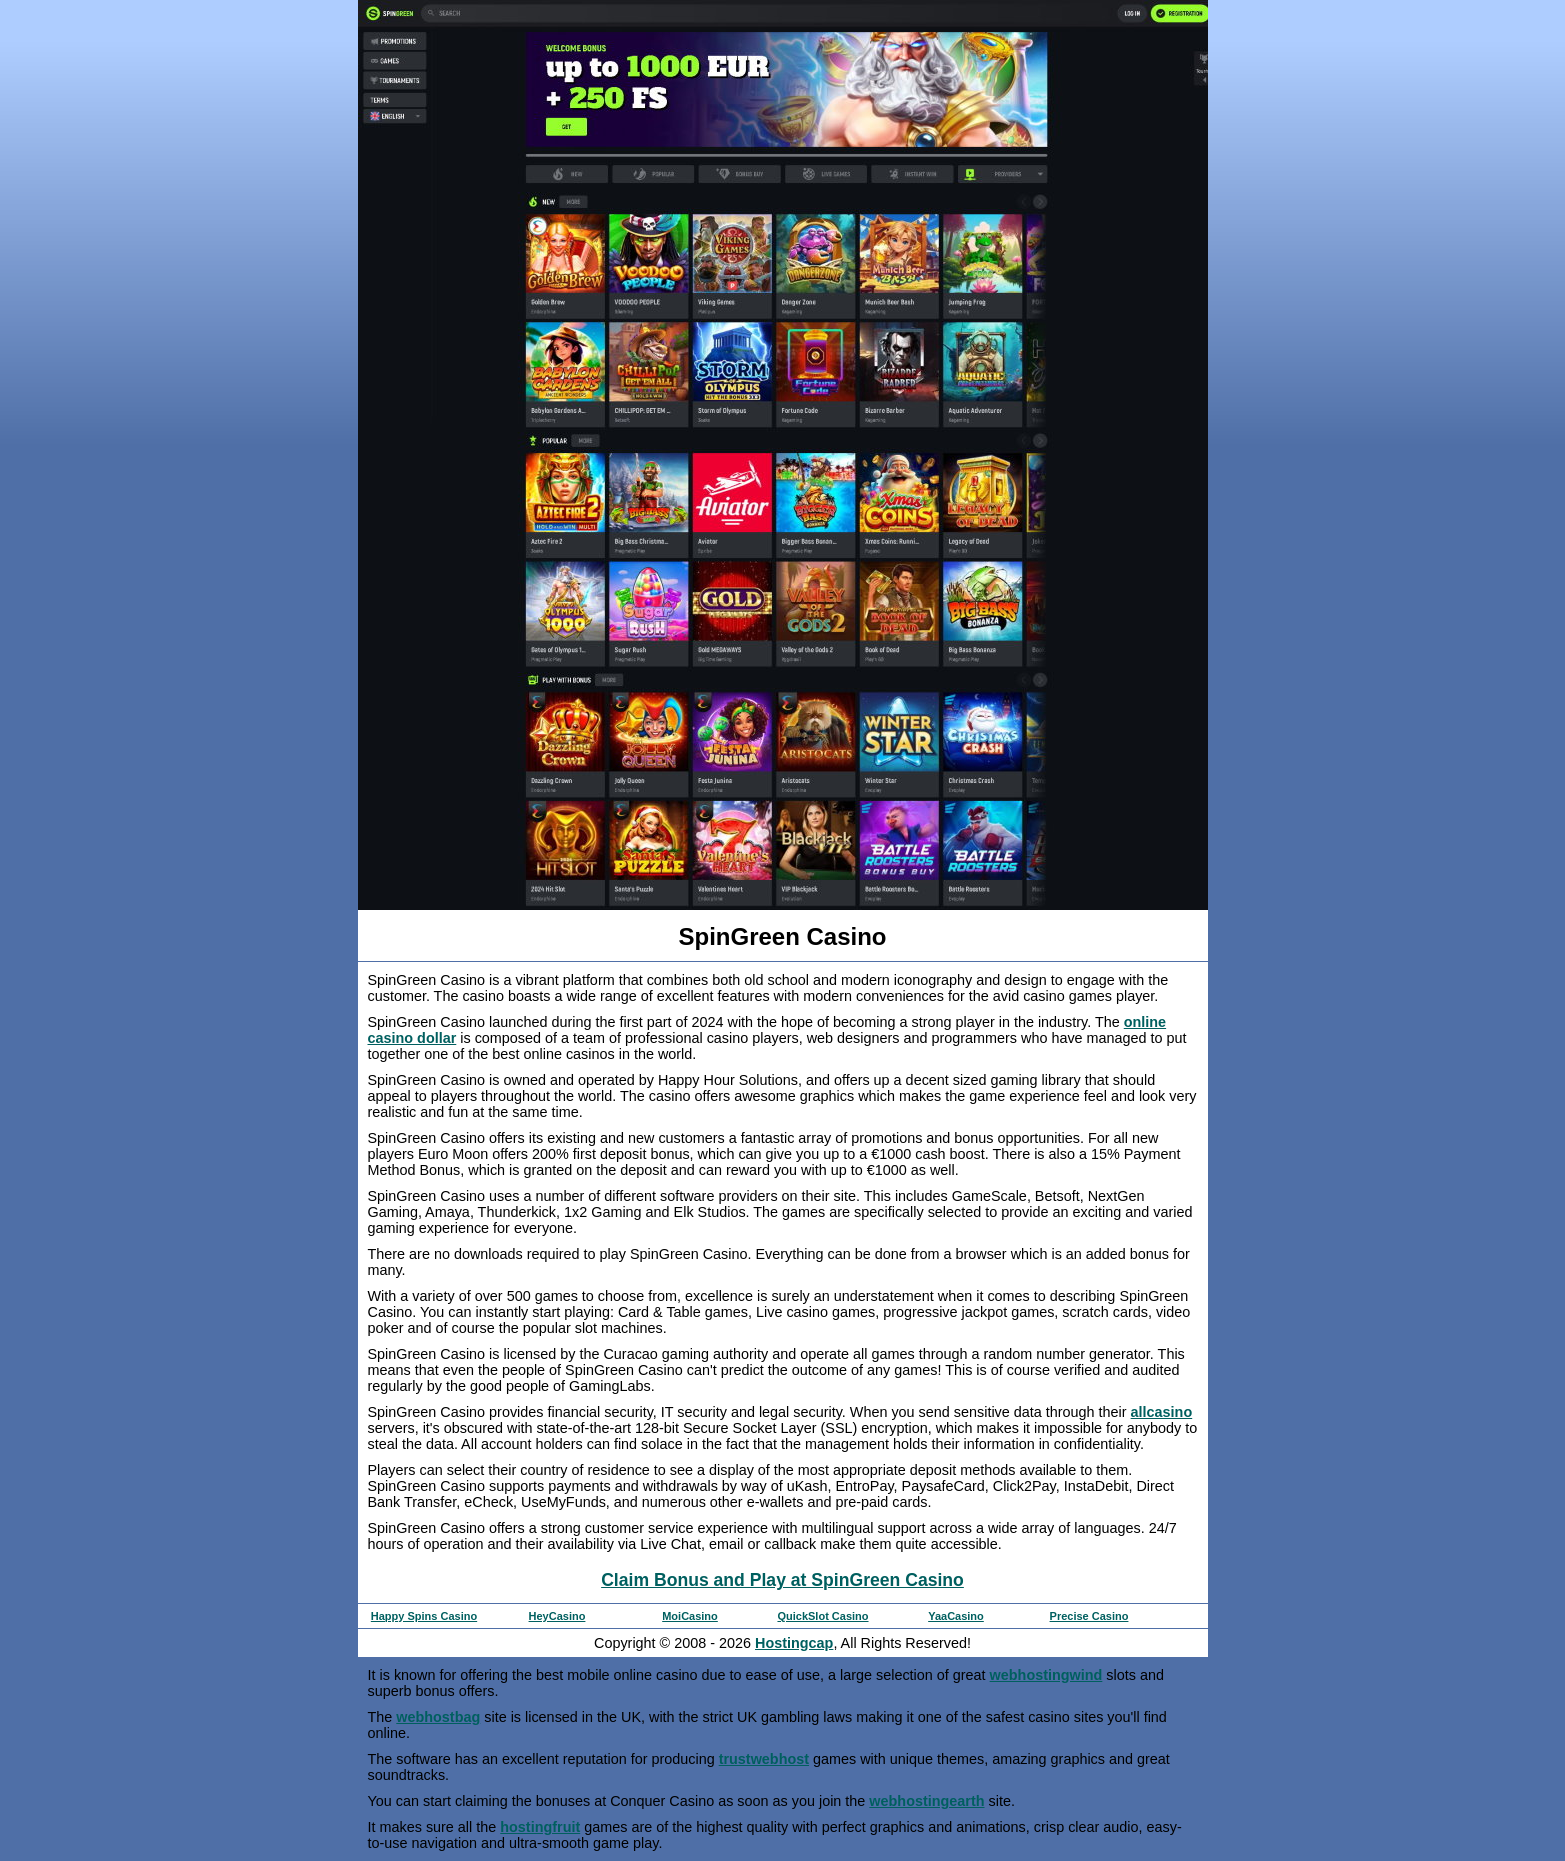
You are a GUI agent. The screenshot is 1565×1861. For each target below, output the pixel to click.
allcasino (1162, 1412)
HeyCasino (557, 1616)
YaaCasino (956, 1616)
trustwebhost (764, 1759)
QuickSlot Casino (822, 1616)
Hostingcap (794, 1643)
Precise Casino (1089, 1616)
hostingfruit (540, 1827)
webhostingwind (1046, 1675)
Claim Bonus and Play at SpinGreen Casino (782, 1580)
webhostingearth (926, 1801)
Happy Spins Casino (424, 1616)
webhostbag (438, 1717)
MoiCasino (690, 1616)
